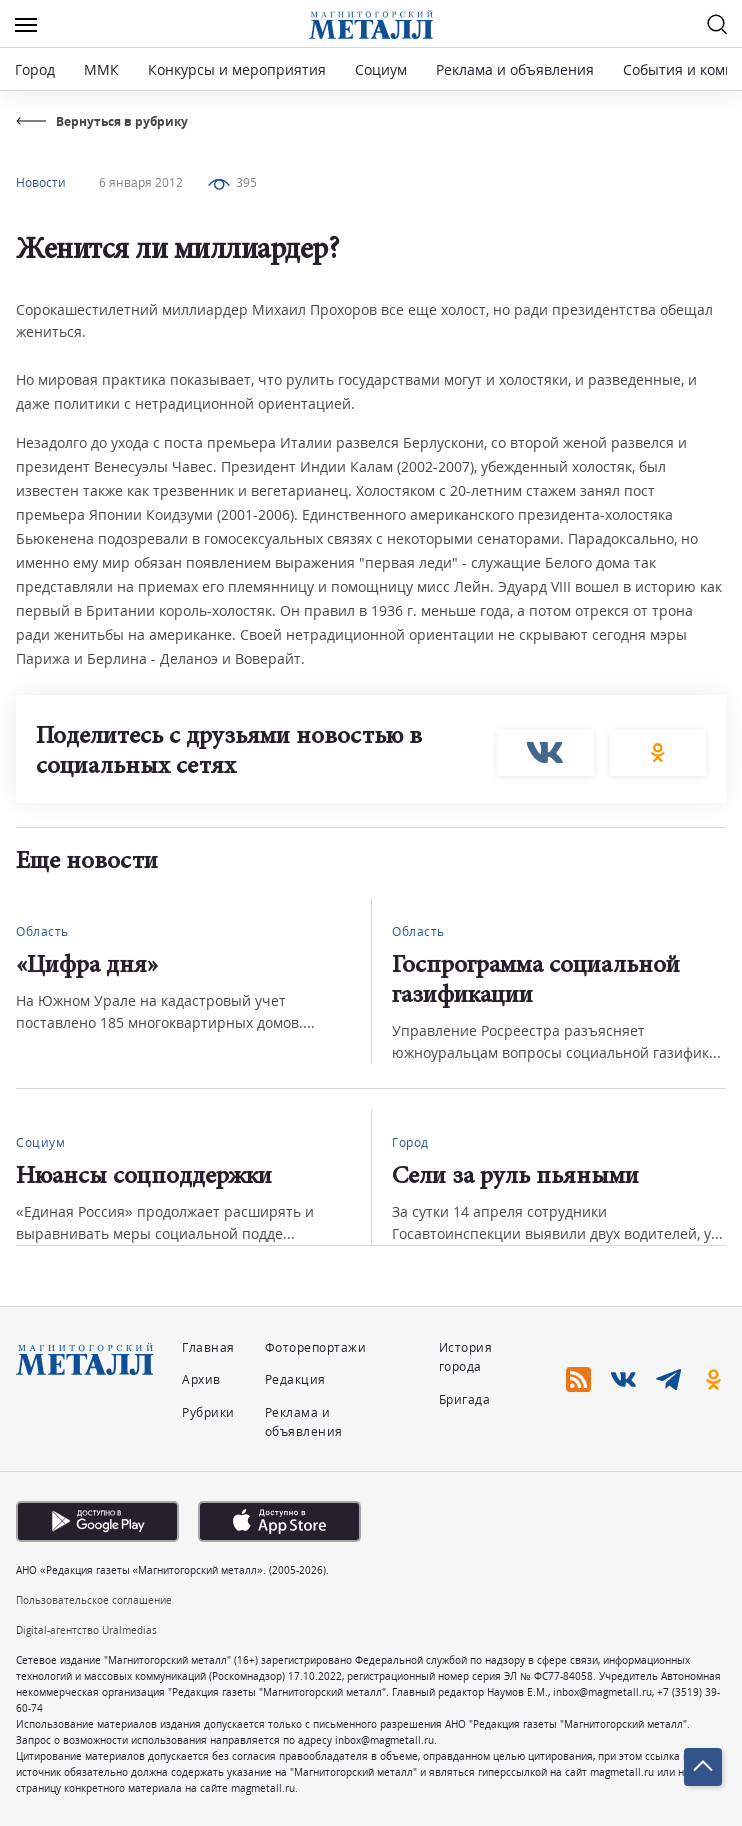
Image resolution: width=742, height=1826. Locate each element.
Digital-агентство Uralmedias (86, 1630)
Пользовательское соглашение (94, 1600)
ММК (101, 69)
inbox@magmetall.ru (602, 1692)
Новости (41, 182)
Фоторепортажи (316, 1347)
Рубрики (208, 1412)
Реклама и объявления (515, 69)
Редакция (295, 1379)
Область (42, 931)
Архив (201, 1379)
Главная (208, 1347)
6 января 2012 (141, 182)
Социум (381, 69)
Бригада (465, 1399)
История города (466, 1357)
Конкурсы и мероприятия (239, 69)
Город (35, 69)
